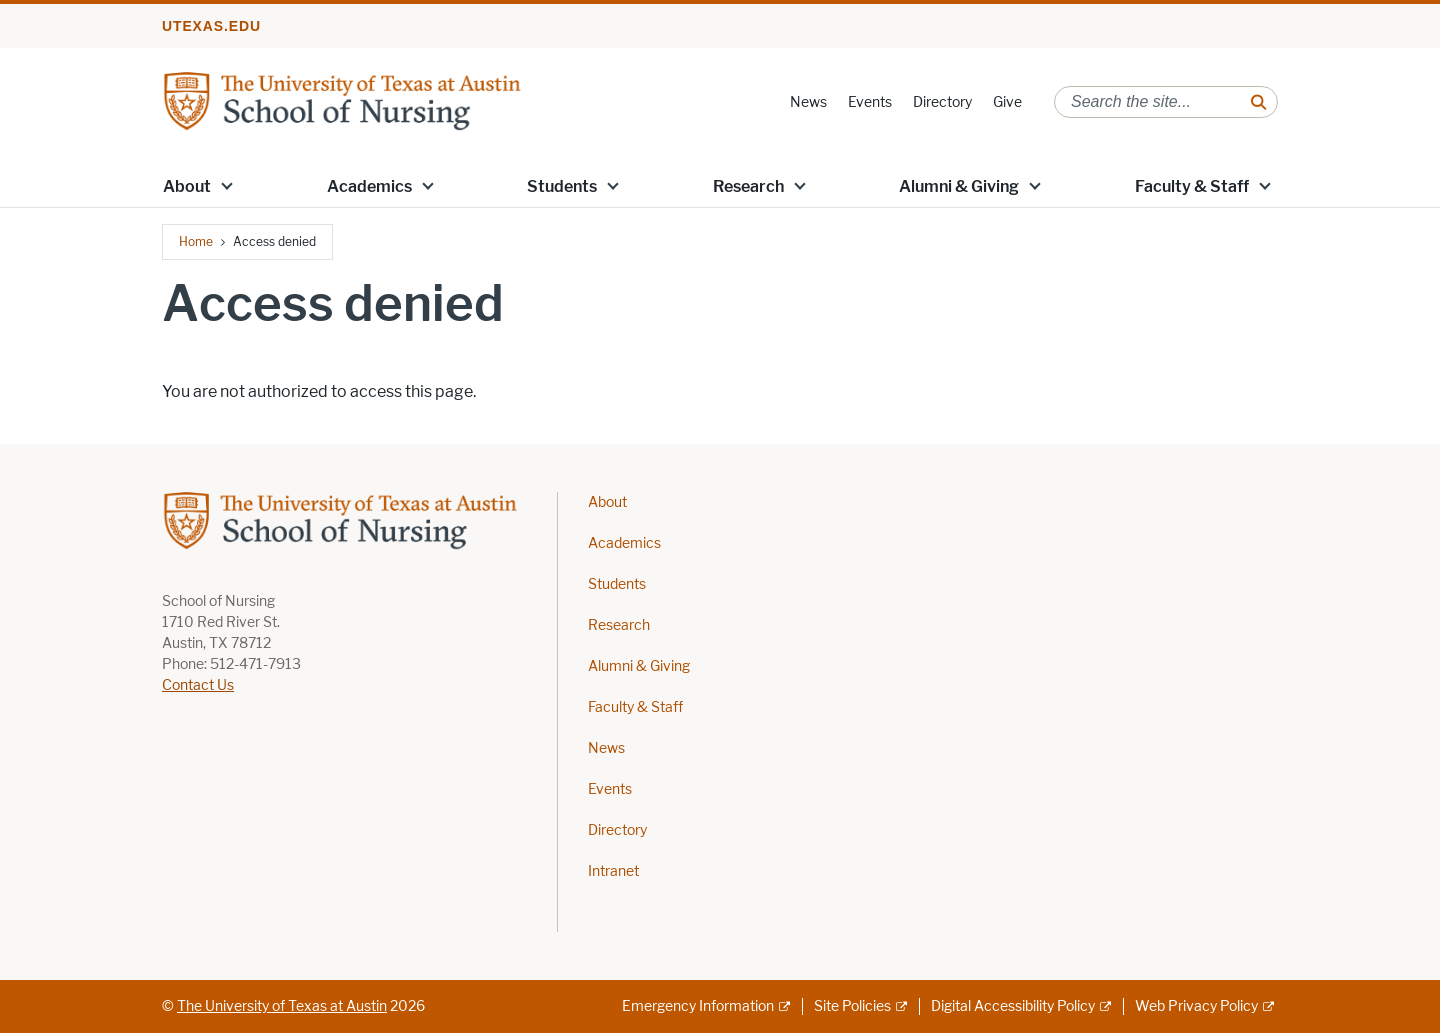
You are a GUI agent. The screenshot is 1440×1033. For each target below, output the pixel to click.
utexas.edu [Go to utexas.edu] (211, 26)
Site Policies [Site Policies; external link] (852, 1006)
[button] (227, 185)
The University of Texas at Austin (282, 1006)
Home (196, 241)
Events (870, 102)
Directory (942, 102)
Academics (369, 186)
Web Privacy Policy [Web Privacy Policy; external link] (1196, 1006)
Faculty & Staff (1192, 186)
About (187, 186)
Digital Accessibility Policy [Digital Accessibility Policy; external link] (1013, 1006)
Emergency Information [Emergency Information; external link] (698, 1006)
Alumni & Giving (959, 186)
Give (1007, 102)
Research (748, 186)
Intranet (613, 871)
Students (562, 186)
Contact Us (198, 685)
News (808, 102)
